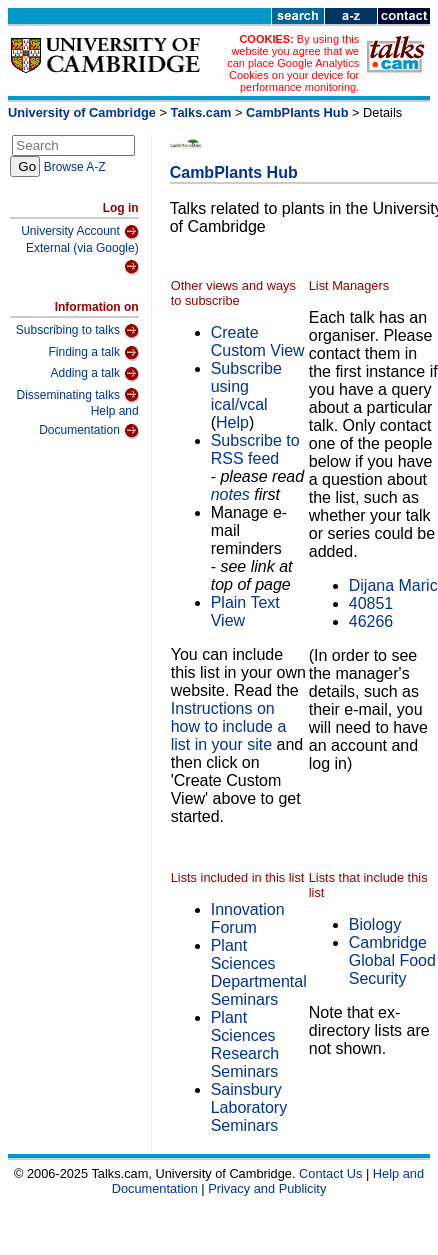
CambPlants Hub (297, 112)
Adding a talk (95, 374)
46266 (371, 621)
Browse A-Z (75, 167)
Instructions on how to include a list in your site (229, 726)
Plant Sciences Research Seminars (245, 1044)
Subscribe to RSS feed (255, 449)
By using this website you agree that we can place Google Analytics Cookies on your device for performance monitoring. (293, 63)
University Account (80, 232)
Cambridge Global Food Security (392, 960)
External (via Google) (82, 258)
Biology (375, 924)
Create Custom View (258, 341)
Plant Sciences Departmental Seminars (259, 972)
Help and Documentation (89, 421)
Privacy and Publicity (267, 1188)
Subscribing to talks (77, 331)
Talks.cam (201, 112)
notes (230, 494)
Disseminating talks (78, 395)
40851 (371, 603)
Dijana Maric (393, 585)
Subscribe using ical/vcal (246, 386)
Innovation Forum (248, 918)
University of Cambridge (82, 112)
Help (232, 422)
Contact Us (330, 1173)
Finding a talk (94, 353)
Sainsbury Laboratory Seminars (249, 1107)
